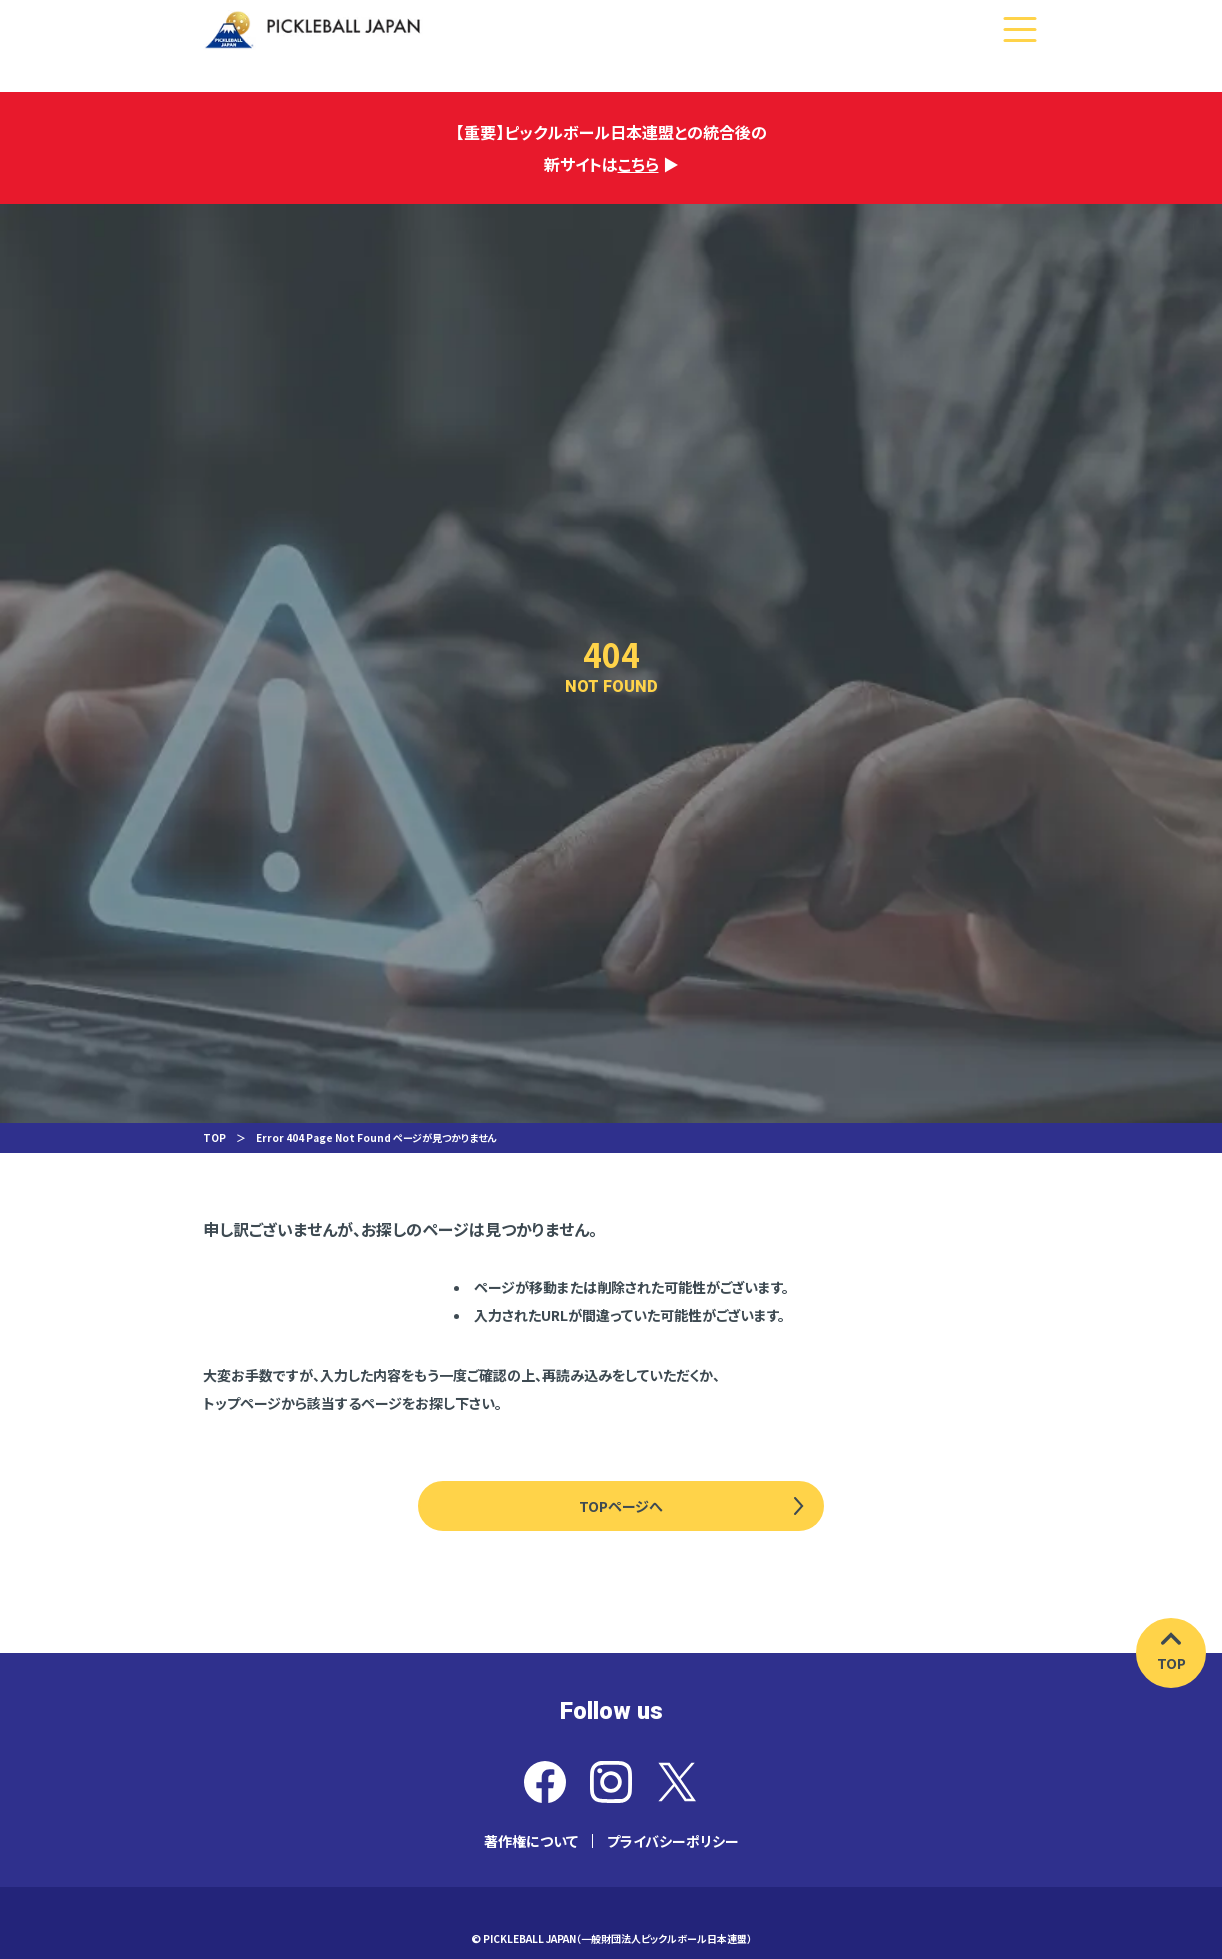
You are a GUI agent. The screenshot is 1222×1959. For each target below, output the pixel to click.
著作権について (531, 1841)
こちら (638, 164)
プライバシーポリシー (673, 1841)
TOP (214, 1137)
